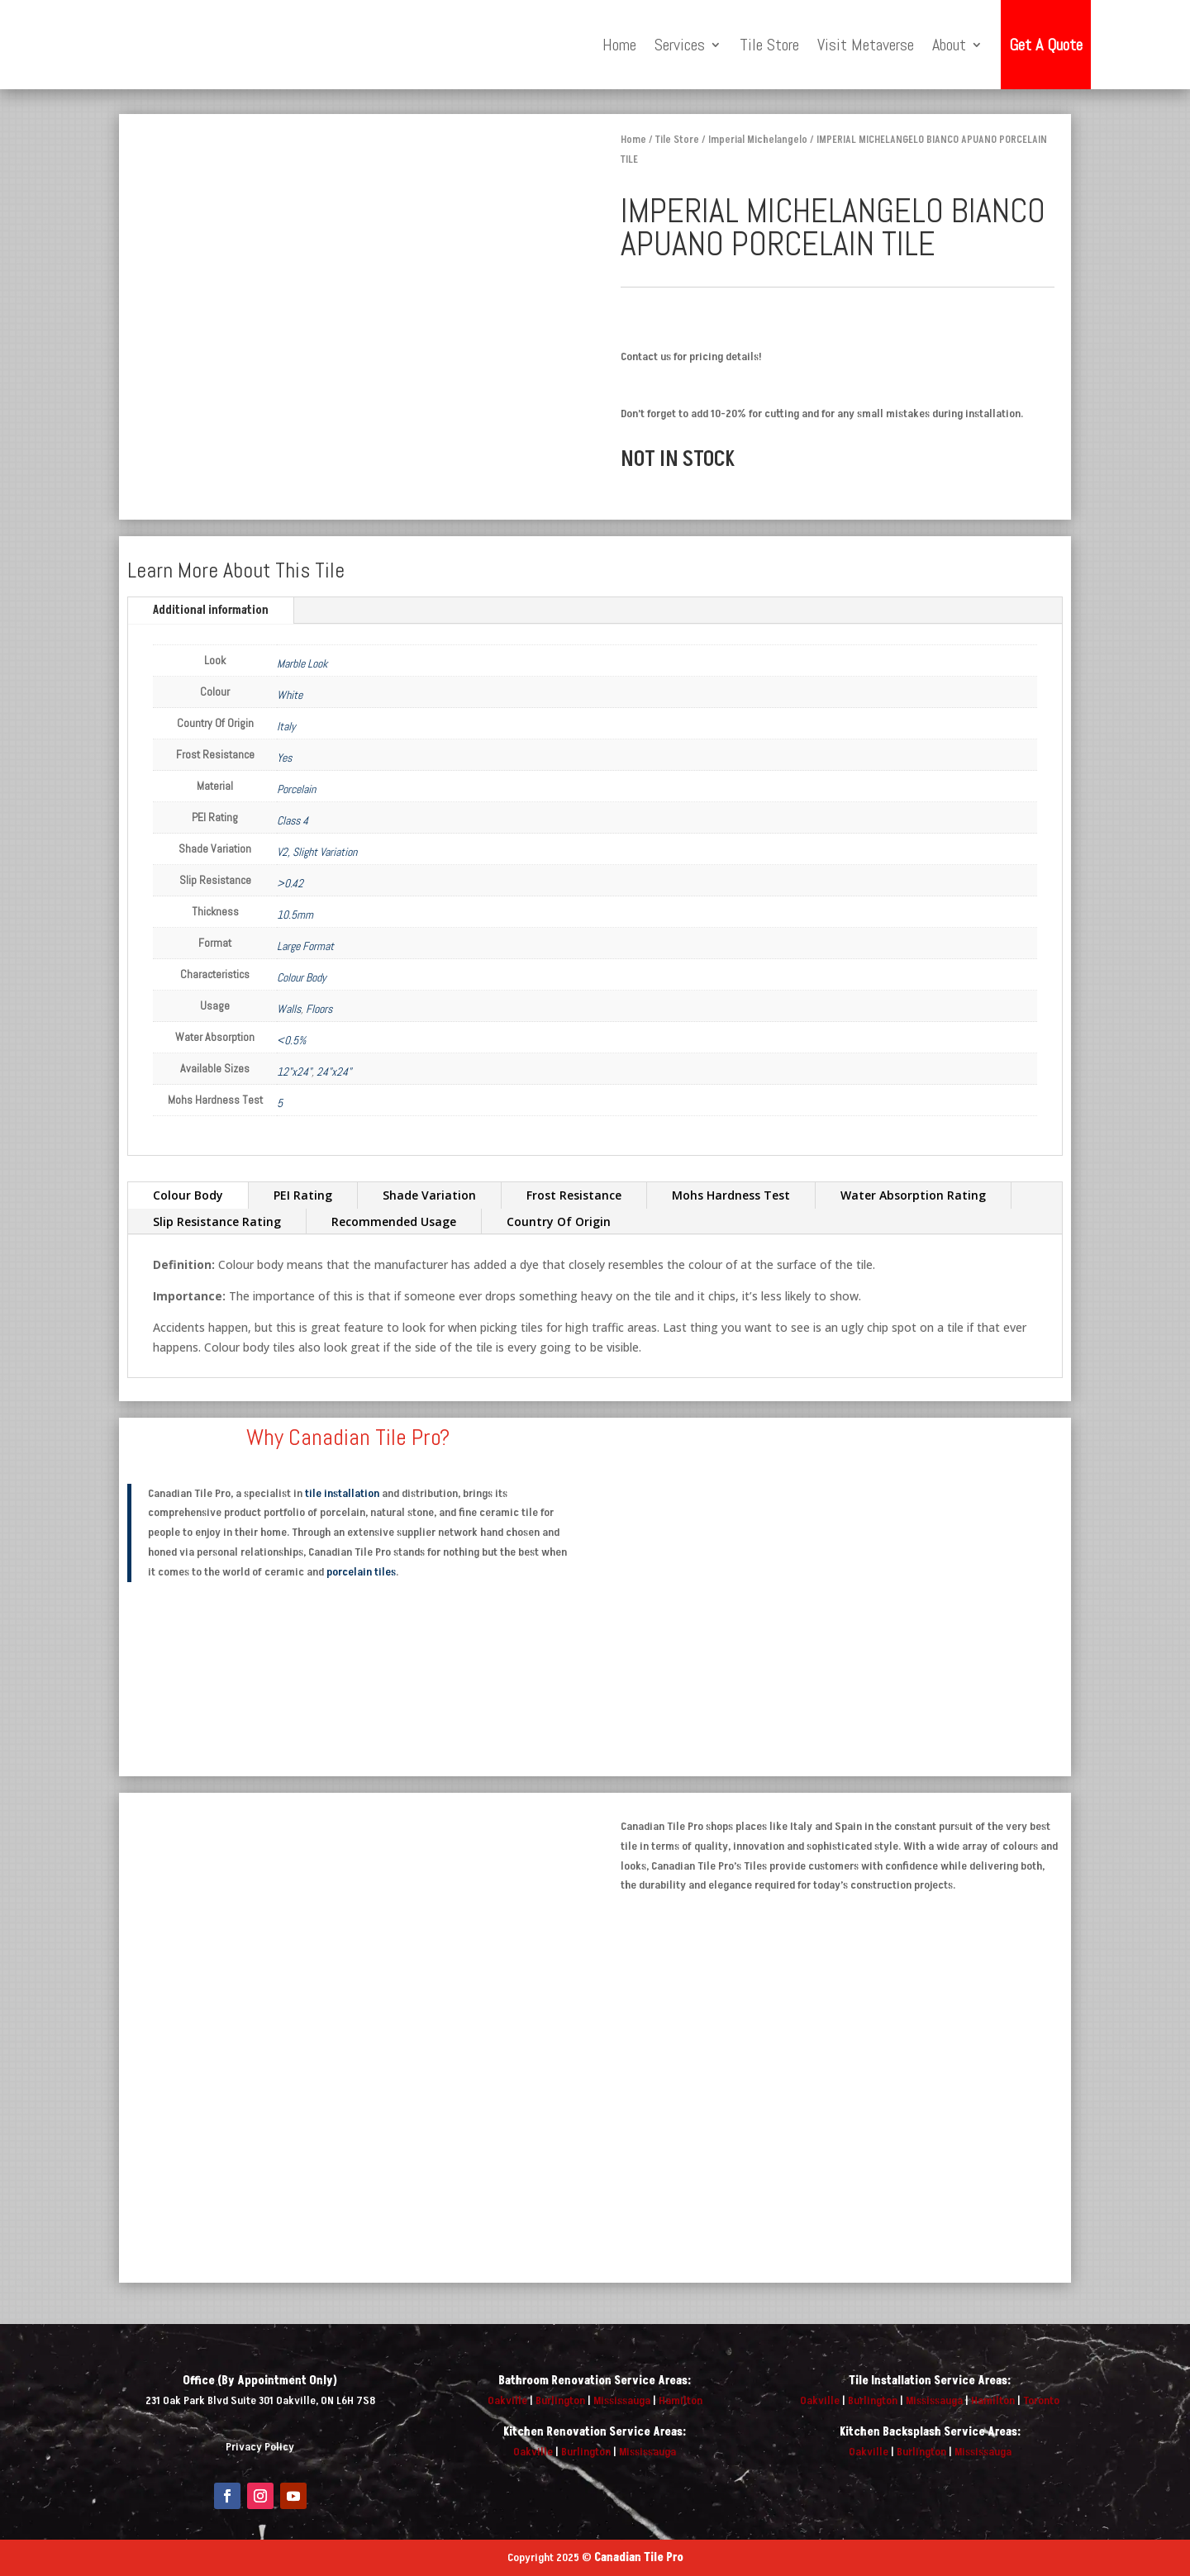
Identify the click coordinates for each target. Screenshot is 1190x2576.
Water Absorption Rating (913, 1195)
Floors (319, 1008)
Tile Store (769, 44)
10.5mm (295, 914)
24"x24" (334, 1071)
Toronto (1041, 2400)
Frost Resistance (573, 1195)
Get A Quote (1046, 44)
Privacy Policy (260, 2447)
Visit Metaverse (865, 44)
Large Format (305, 946)
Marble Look (302, 663)
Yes (284, 757)
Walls (289, 1008)
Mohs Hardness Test (731, 1195)
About (949, 44)
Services (679, 44)
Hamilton (680, 2400)
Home (619, 44)
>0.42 (290, 883)
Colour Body (301, 977)
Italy (286, 726)
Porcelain (296, 789)
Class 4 (292, 820)
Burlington (560, 2400)
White (289, 694)
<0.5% (291, 1040)
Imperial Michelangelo (757, 139)
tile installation (342, 1493)
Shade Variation (429, 1195)
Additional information (211, 610)
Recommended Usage (393, 1221)
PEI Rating (303, 1195)
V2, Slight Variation (317, 851)
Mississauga (621, 2400)
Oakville (507, 2400)
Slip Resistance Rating (217, 1221)
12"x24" (294, 1071)
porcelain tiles (361, 1572)
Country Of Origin (559, 1221)
